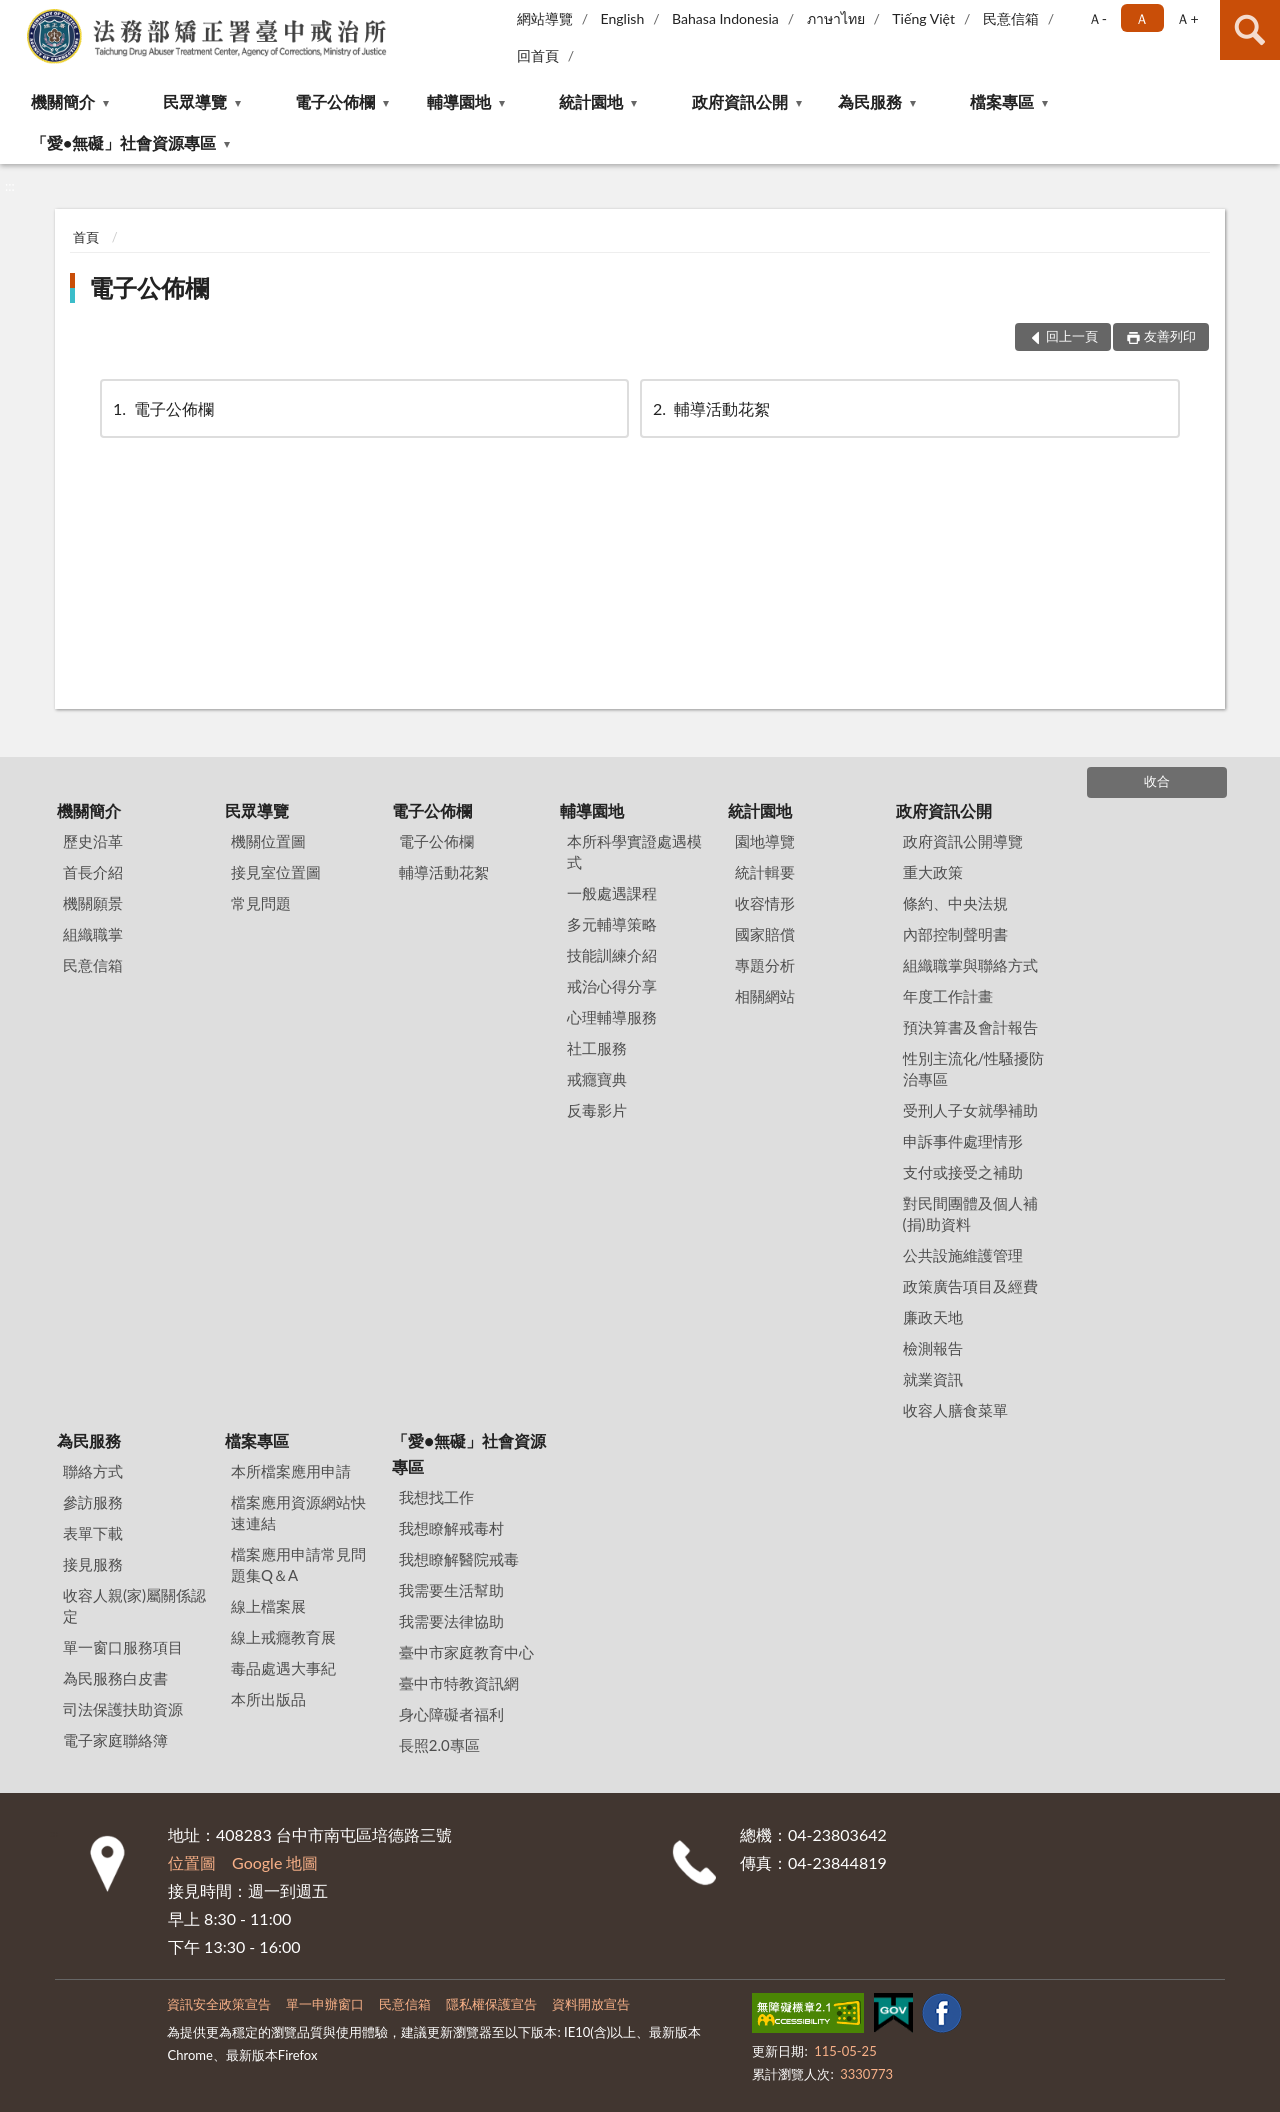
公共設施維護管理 (963, 1255)
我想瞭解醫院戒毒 (459, 1559)
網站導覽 (545, 18)
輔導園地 (459, 101)
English (623, 18)
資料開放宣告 (591, 2004)
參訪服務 (93, 1502)
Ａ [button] (1142, 18)
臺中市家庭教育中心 (466, 1652)
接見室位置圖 (276, 872)
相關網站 (765, 996)
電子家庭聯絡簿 (115, 1740)
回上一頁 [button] (1072, 336)
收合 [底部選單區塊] (1157, 781)
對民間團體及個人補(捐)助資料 (970, 1213)
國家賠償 (765, 934)
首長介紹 (93, 872)
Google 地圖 (275, 1862)
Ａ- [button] (1097, 18)
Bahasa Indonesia (725, 18)
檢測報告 (933, 1348)
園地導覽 (765, 841)
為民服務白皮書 (115, 1678)
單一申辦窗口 (325, 2004)
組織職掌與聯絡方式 (970, 965)
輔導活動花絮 (710, 408)
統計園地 (591, 101)
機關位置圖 (268, 841)
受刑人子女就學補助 (970, 1110)
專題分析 (765, 965)
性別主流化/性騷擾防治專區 (974, 1068)
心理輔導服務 (612, 1017)
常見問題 (261, 903)
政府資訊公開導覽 (963, 841)
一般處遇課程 (612, 893)
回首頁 (538, 55)
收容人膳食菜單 (955, 1410)
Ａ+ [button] (1187, 18)
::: (16, 15)
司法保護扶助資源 (123, 1709)
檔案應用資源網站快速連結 (298, 1512)
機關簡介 (63, 101)
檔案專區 (1002, 101)
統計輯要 (765, 872)
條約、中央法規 (955, 903)
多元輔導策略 (612, 924)
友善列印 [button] (1170, 336)
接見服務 (93, 1564)
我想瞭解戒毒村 (451, 1528)
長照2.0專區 (439, 1745)
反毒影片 (597, 1110)
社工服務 (597, 1048)
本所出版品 (268, 1699)
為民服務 (870, 101)
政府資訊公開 (740, 101)
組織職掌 (93, 934)
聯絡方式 (93, 1471)
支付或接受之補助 (963, 1172)
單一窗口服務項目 (123, 1647)
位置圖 (192, 1862)
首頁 (86, 237)
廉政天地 (933, 1317)
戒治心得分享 (612, 986)
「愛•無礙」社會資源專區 (123, 142)
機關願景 (93, 903)
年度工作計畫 (948, 996)
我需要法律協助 (451, 1621)
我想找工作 (436, 1497)
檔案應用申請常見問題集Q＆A (298, 1564)
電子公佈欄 (335, 101)
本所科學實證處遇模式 (634, 851)
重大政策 (933, 872)
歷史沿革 (93, 841)
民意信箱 (1011, 18)
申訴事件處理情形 (963, 1141)
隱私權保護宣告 (491, 2004)
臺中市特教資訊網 (459, 1683)
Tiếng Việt (923, 18)
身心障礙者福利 (451, 1714)
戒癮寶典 (597, 1079)
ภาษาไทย (836, 18)
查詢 (1250, 30)
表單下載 (93, 1533)
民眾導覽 (195, 101)
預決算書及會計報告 (970, 1027)
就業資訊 (933, 1379)
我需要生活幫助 (451, 1590)
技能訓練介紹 (612, 955)
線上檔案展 (268, 1606)
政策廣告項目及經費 (970, 1286)
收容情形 (765, 903)
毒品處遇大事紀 (283, 1668)
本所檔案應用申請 (291, 1471)
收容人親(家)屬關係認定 (134, 1605)
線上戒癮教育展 (283, 1637)
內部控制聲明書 (955, 934)
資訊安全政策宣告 (219, 2004)
